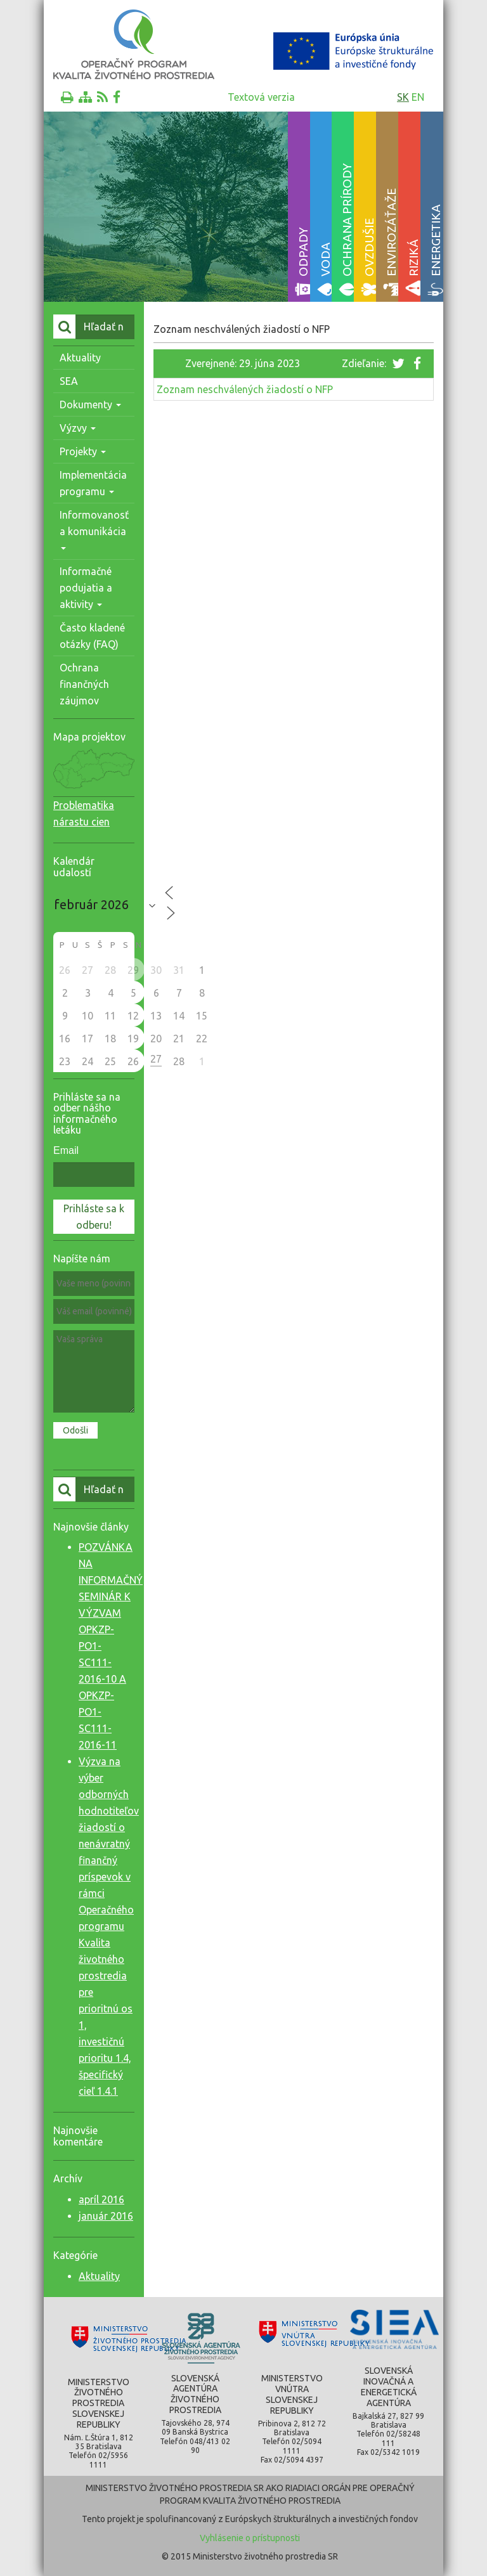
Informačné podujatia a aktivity (86, 588)
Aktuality (80, 357)
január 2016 (106, 2216)
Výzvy (78, 428)
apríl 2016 (101, 2199)
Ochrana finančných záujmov (84, 684)
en (418, 97)
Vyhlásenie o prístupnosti (250, 2538)
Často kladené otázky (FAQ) (92, 636)
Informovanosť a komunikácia (94, 529)
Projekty (83, 451)
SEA (69, 381)
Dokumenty (90, 404)
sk (403, 97)
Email (66, 1150)
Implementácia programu (93, 483)
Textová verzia (261, 97)
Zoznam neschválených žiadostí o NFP (245, 389)
